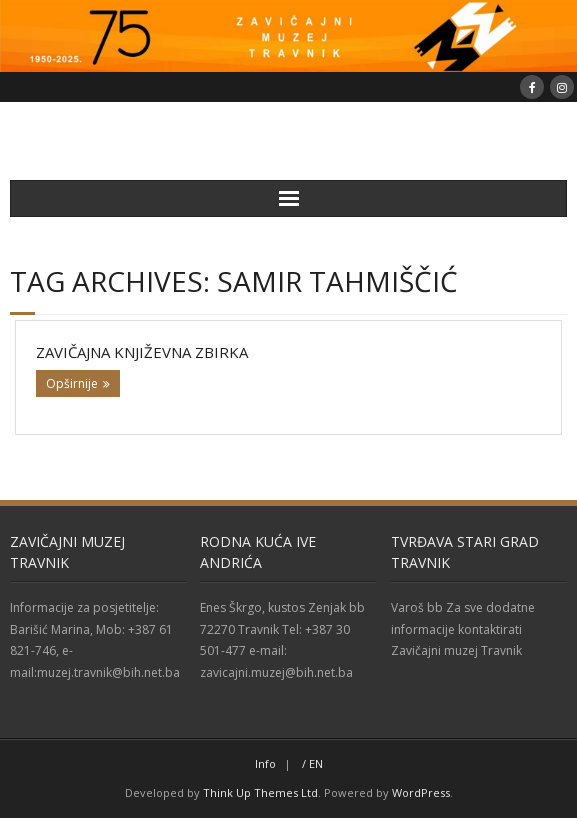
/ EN (312, 763)
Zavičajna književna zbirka (142, 352)
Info (265, 763)
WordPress (421, 792)
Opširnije (72, 383)
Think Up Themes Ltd (260, 792)
